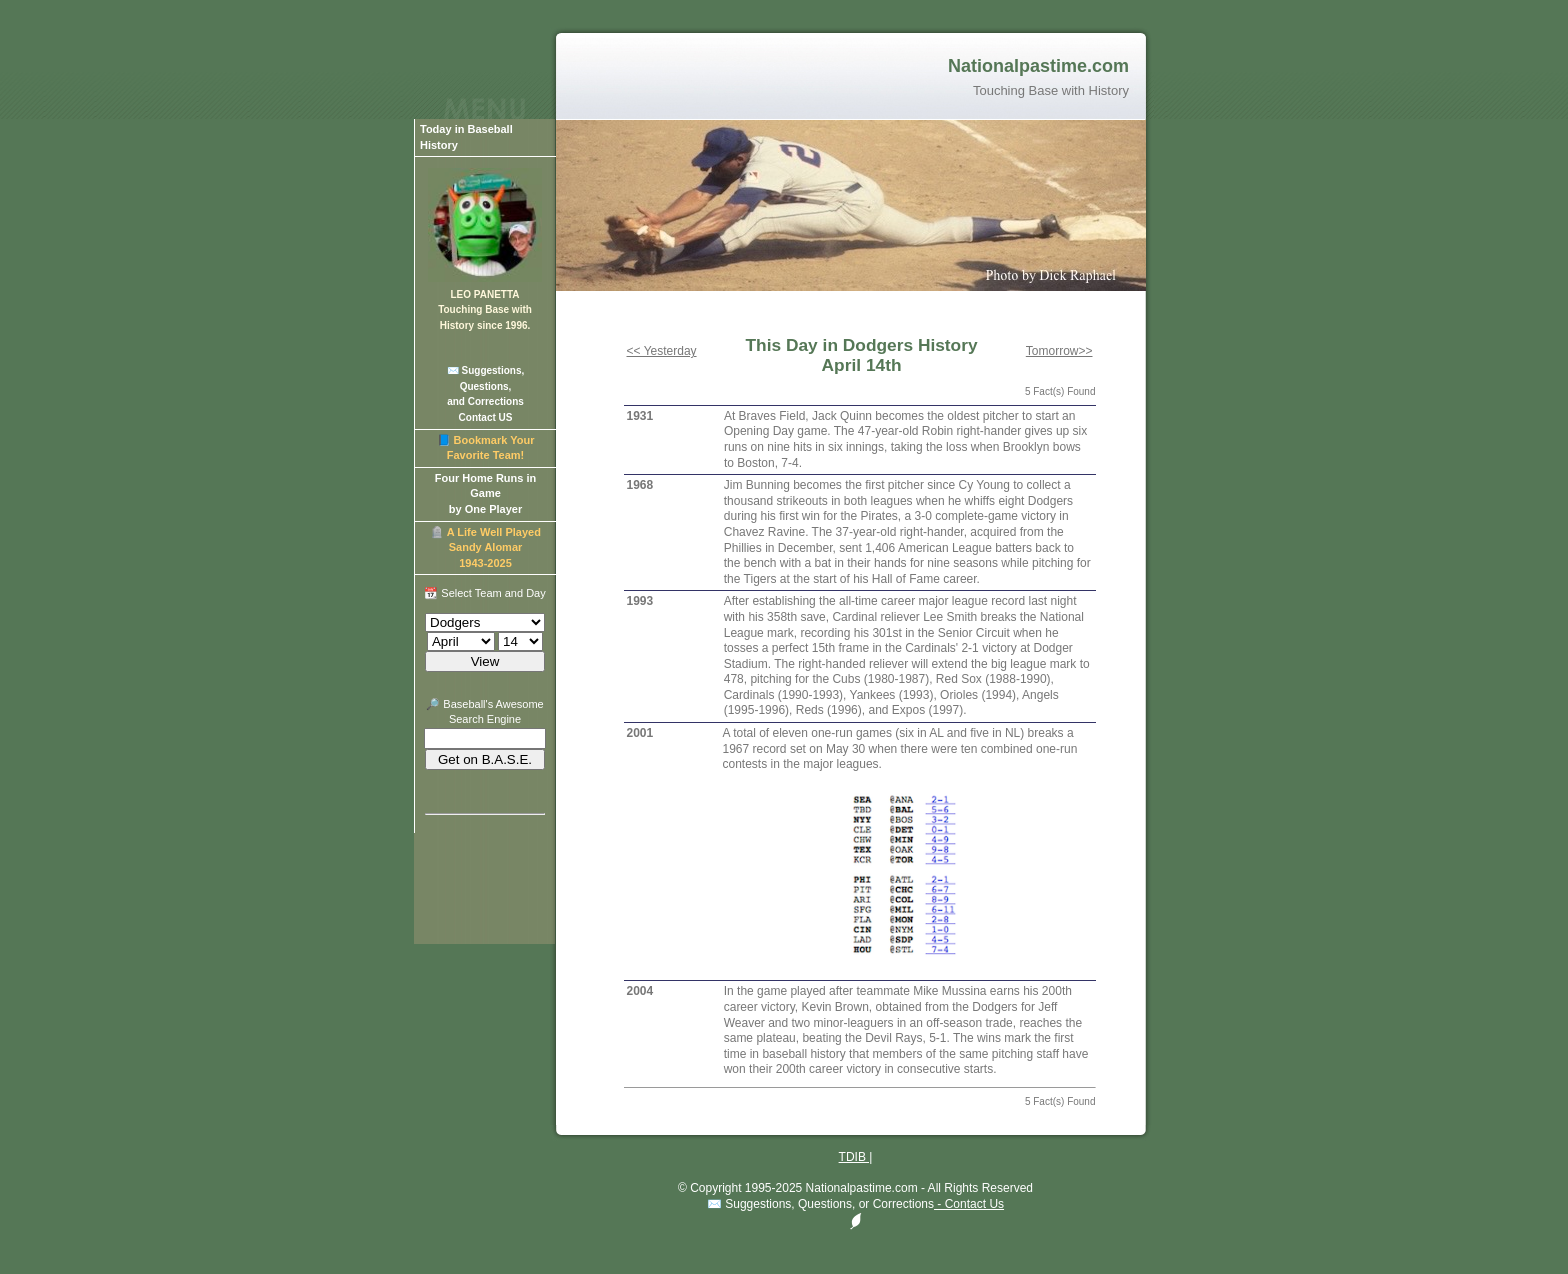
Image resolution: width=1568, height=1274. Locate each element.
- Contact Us (969, 1204)
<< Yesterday (662, 351)
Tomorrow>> (1059, 351)
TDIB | (856, 1157)
